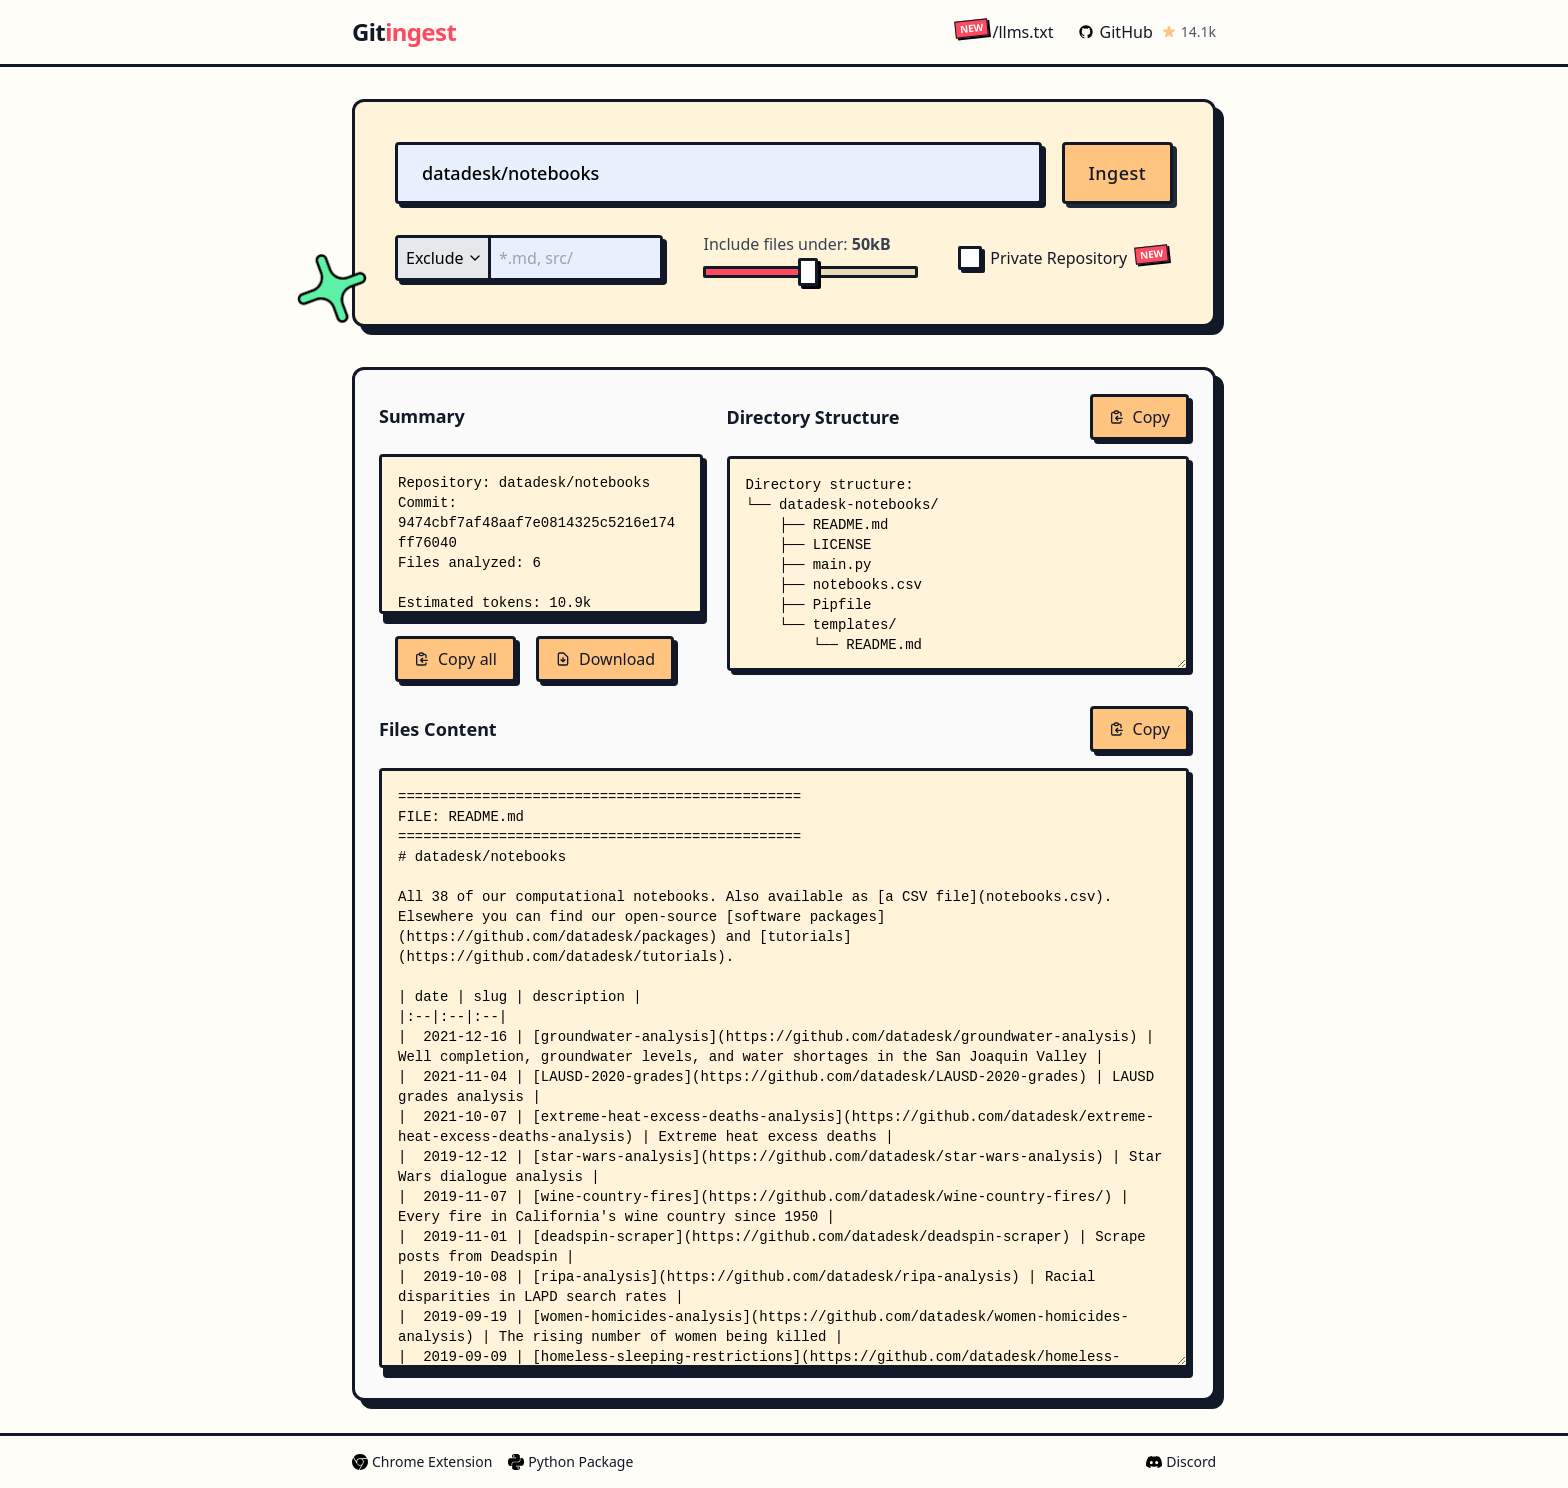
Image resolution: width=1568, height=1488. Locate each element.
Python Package (570, 1461)
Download (605, 659)
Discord (1181, 1461)
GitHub (1115, 32)
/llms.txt (1003, 31)
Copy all (455, 659)
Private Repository (1042, 258)
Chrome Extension (422, 1461)
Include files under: (796, 244)
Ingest (1118, 173)
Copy (1139, 417)
